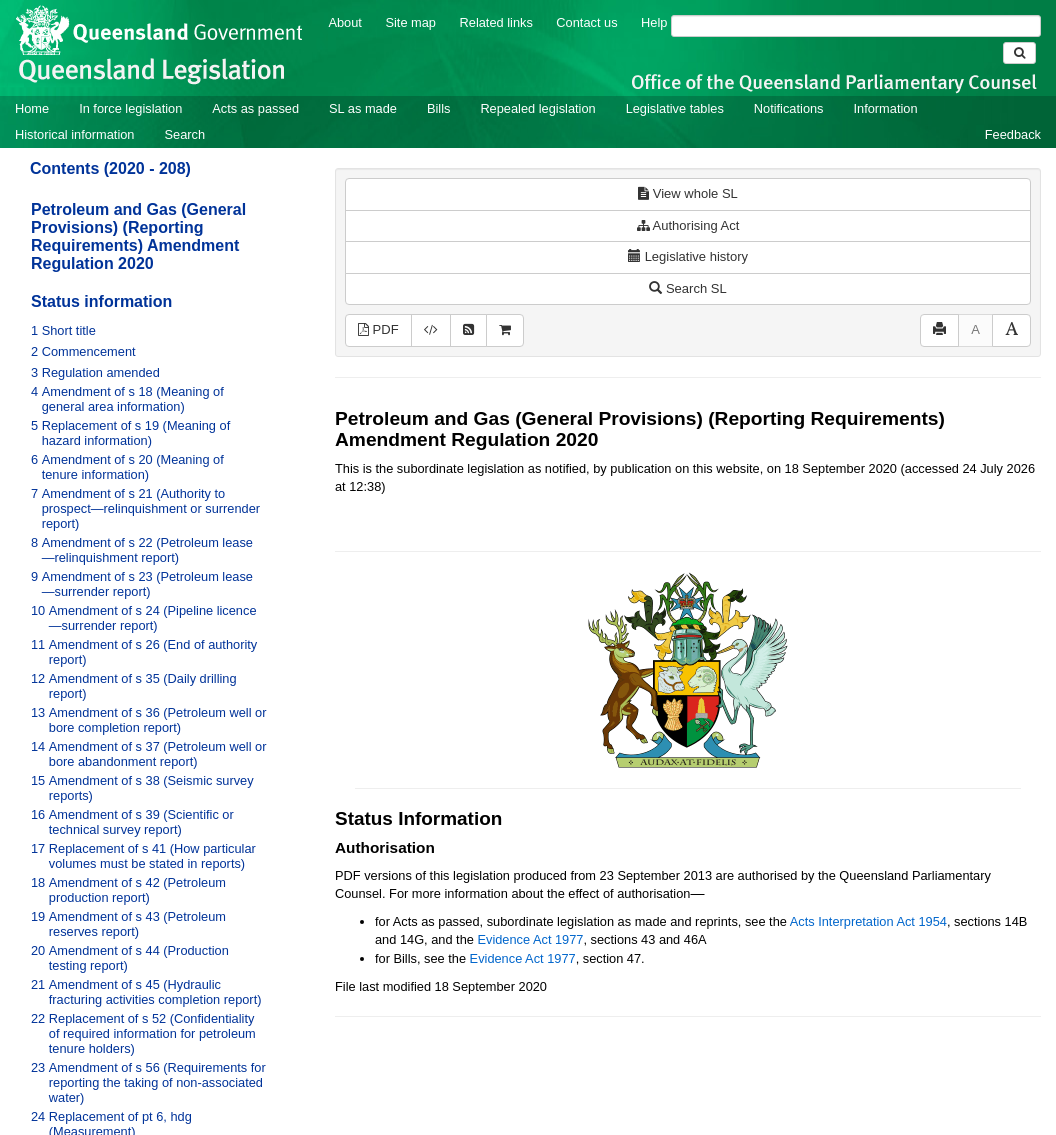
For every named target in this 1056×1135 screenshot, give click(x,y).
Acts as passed (255, 108)
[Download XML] (431, 330)
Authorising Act (688, 225)
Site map (410, 22)
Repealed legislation (537, 108)
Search (184, 134)
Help (654, 22)
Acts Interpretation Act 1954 (868, 921)
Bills (438, 108)
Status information (101, 301)
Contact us (586, 22)
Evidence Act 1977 (530, 939)
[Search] (856, 26)
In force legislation (130, 108)
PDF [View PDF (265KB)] (378, 329)
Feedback (1013, 134)
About (344, 22)
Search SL (687, 288)
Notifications (789, 108)
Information (886, 108)
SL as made (363, 108)
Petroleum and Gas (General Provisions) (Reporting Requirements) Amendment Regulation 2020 (138, 236)
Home (32, 108)
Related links (496, 22)
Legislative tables (675, 108)
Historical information (74, 134)
